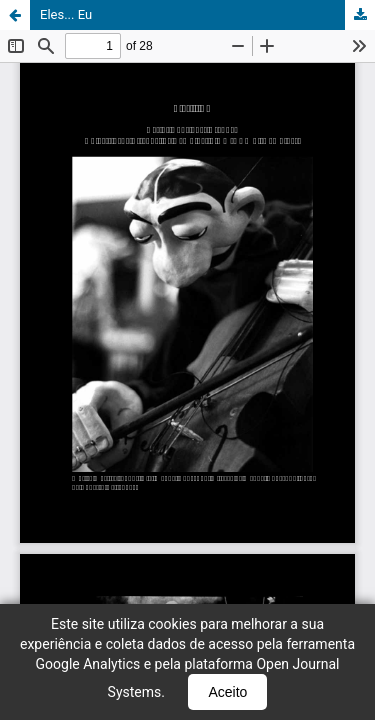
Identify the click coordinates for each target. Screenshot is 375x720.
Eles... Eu (66, 14)
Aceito (227, 692)
